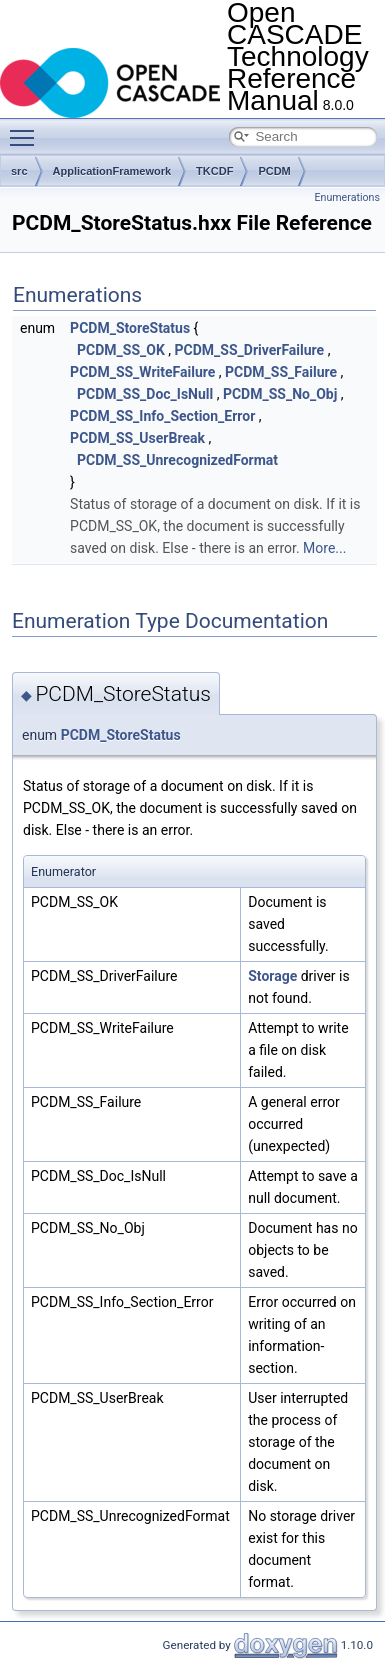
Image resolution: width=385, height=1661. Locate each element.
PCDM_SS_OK (121, 350)
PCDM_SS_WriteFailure (142, 372)
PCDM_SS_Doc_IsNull (145, 394)
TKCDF (214, 171)
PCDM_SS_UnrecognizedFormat (177, 460)
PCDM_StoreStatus (130, 328)
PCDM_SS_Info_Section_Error (162, 416)
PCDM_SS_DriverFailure (250, 350)
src (19, 171)
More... (324, 548)
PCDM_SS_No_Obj (280, 394)
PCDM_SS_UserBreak (137, 438)
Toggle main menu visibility (27, 129)
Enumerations (347, 197)
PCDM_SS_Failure (281, 372)
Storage (272, 976)
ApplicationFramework (112, 171)
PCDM (274, 171)
